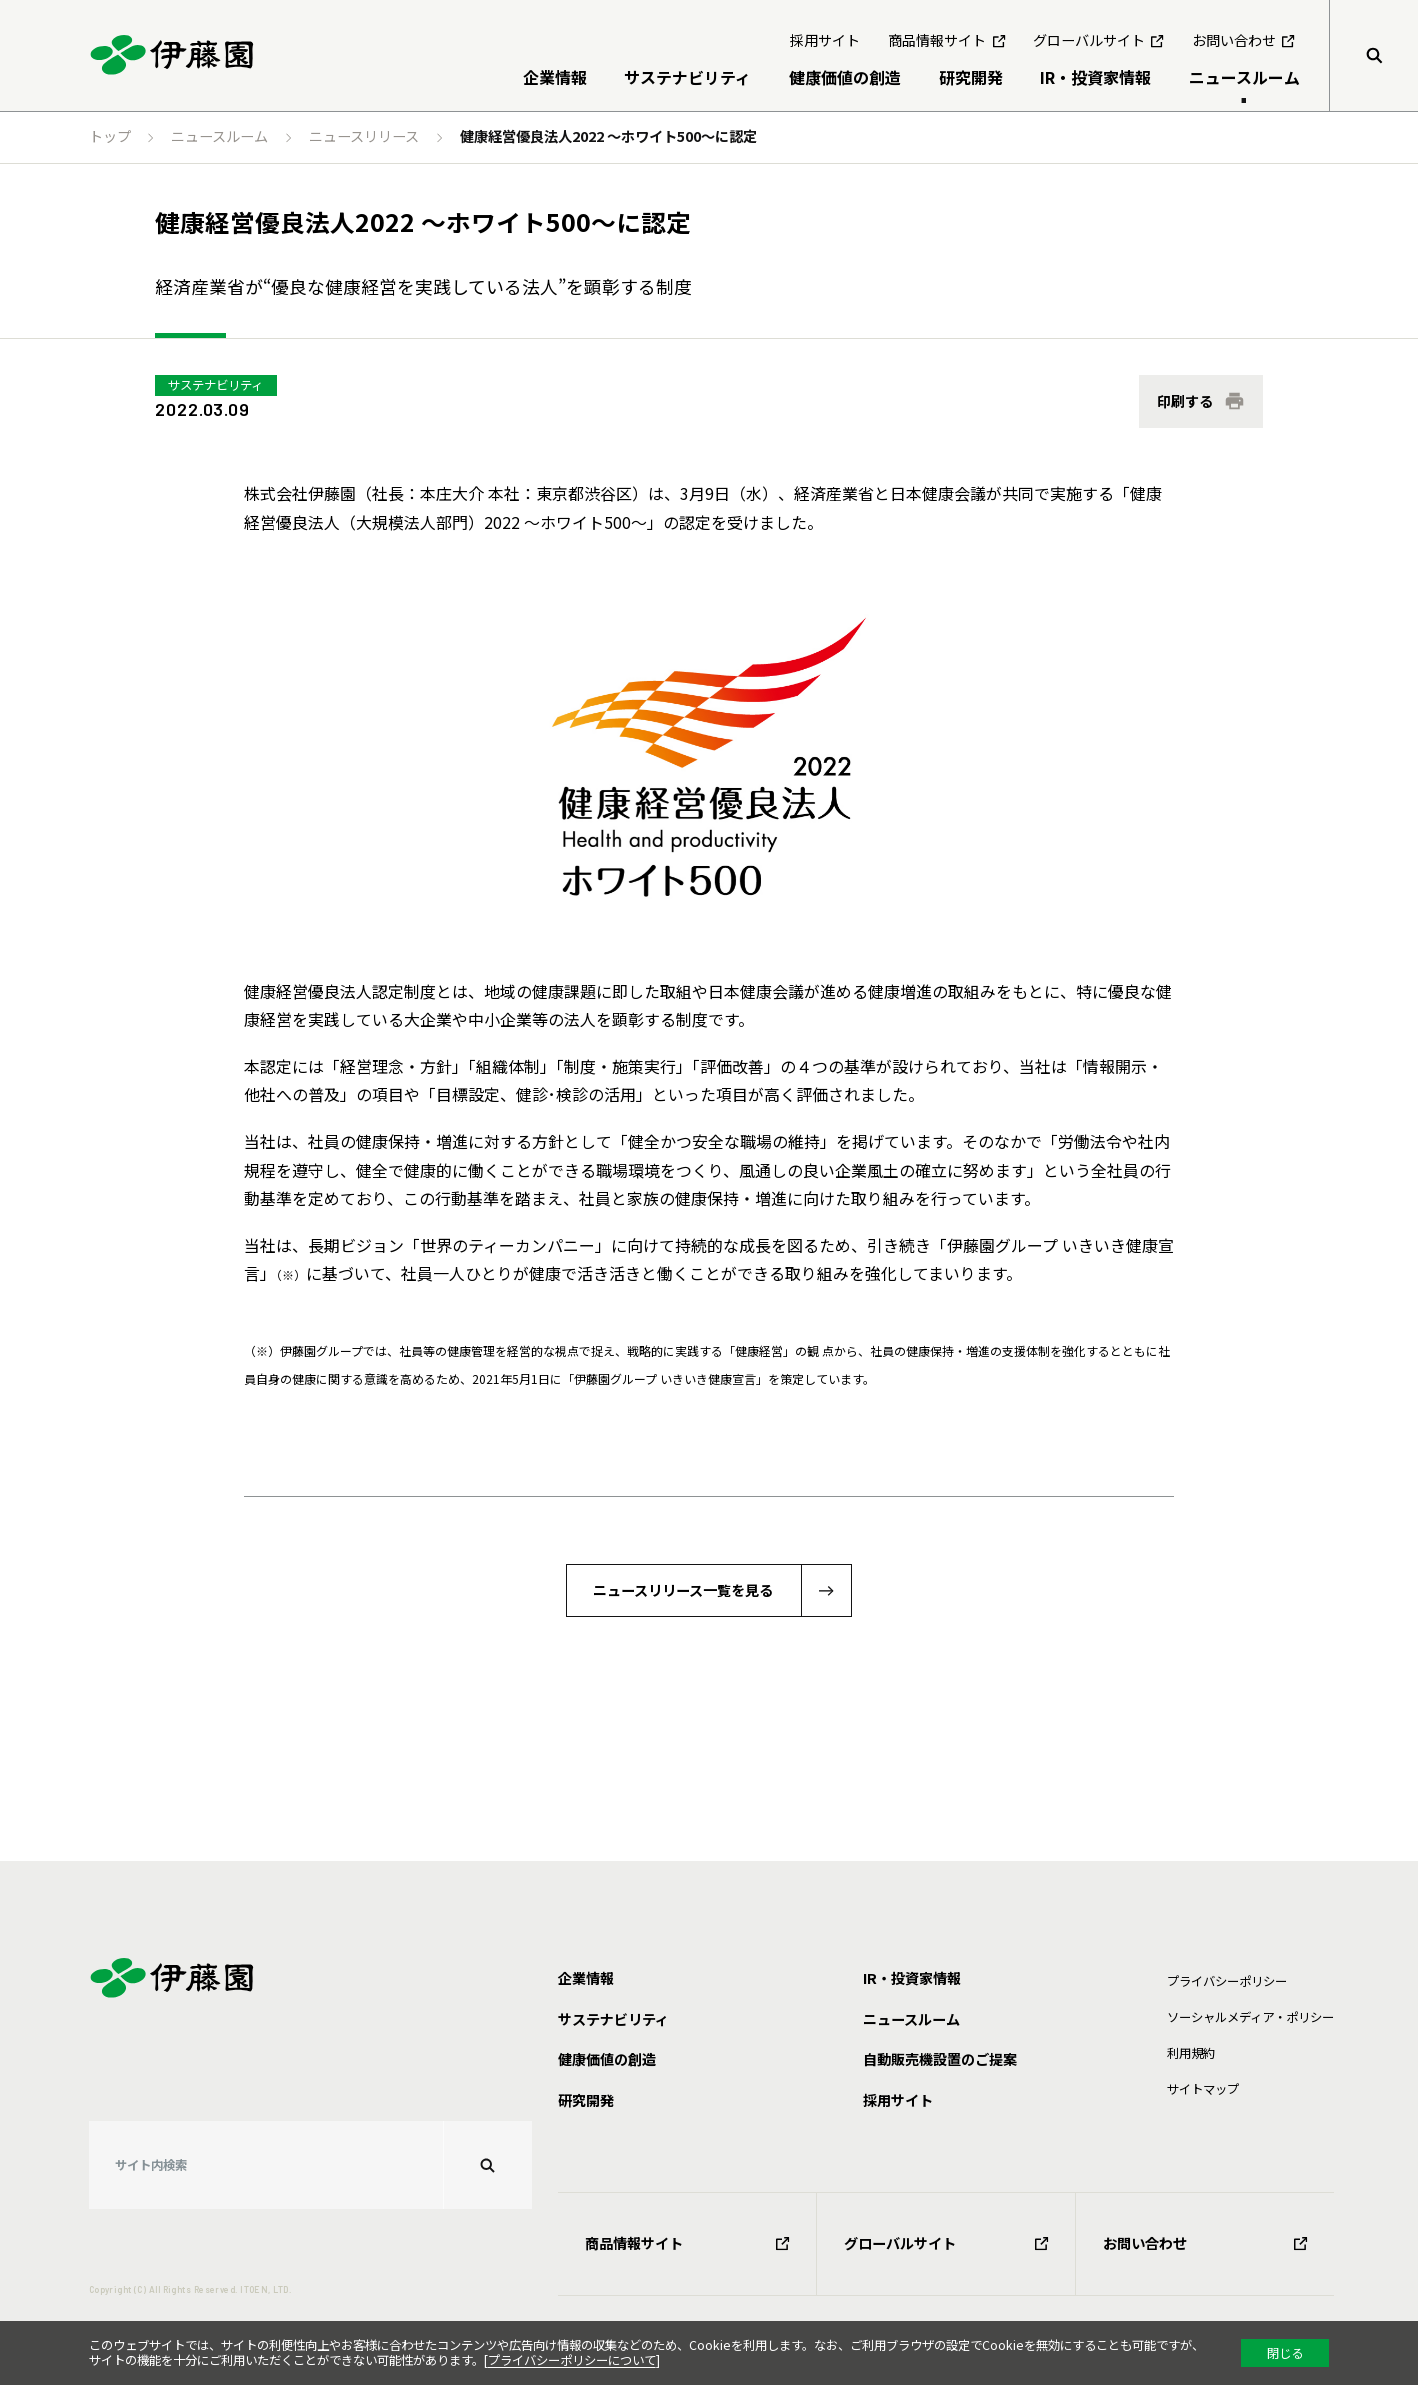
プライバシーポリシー (1227, 1981)
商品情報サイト (687, 2243)
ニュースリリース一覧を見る (683, 1590)
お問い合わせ (1205, 2243)
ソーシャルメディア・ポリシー (1250, 2017)
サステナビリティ (215, 385)
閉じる (1285, 2353)
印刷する (1185, 401)
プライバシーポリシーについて (572, 2360)
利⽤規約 (1191, 2053)
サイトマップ (1203, 2089)
